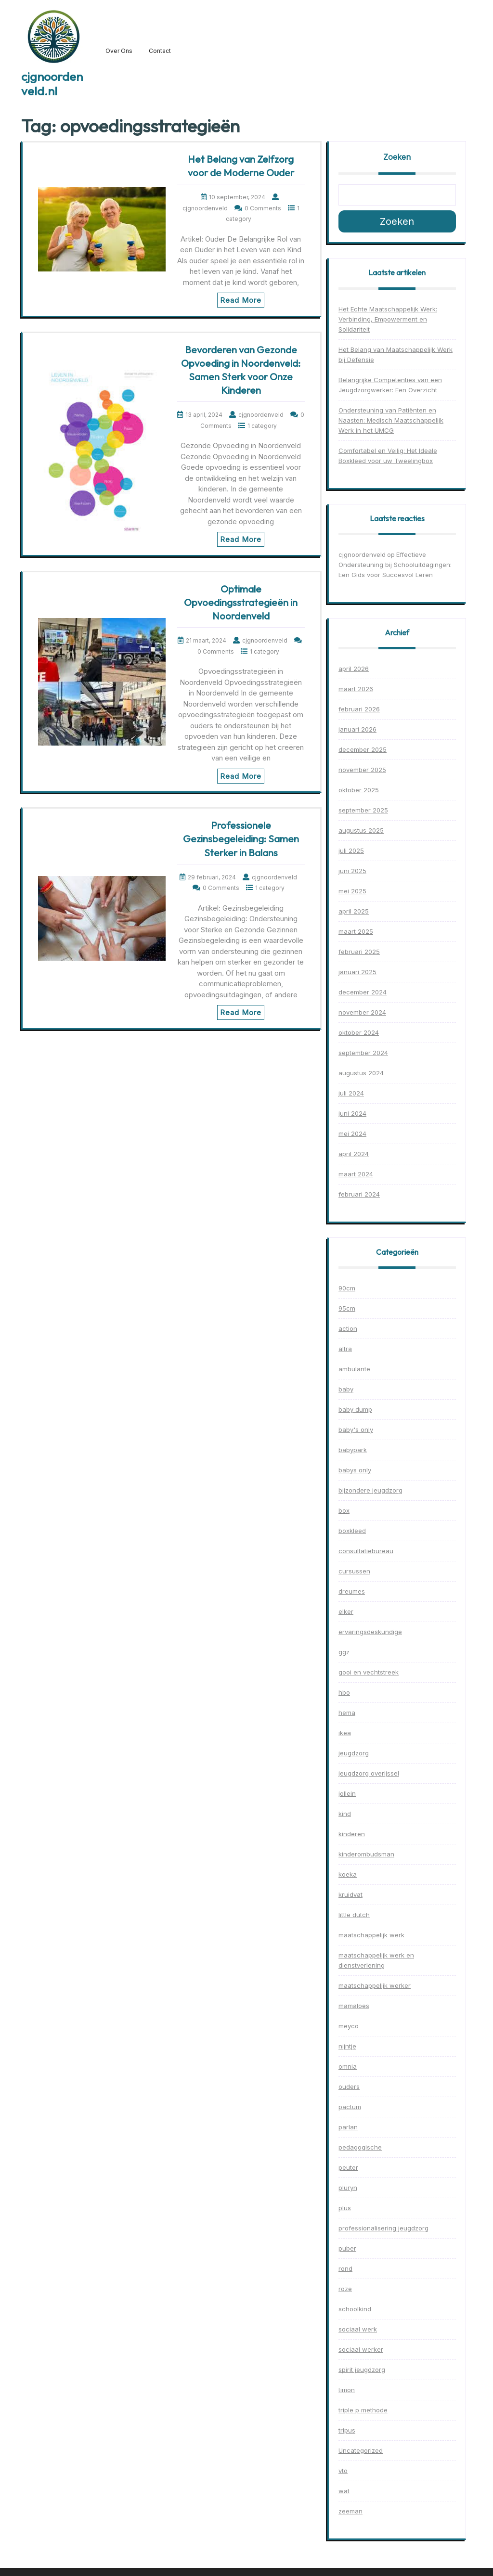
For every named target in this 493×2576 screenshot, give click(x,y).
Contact (160, 50)
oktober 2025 (358, 790)
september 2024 (363, 1052)
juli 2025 (351, 850)
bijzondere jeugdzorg (370, 1490)
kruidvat (350, 1894)
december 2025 (362, 749)
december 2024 (362, 992)
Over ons (118, 50)
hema (346, 1712)
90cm (346, 1288)
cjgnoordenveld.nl (52, 84)
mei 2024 (352, 1133)
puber (347, 2248)
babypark (352, 1450)
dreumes (351, 1591)
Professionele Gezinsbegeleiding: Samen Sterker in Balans (241, 838)
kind (344, 1813)
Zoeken (397, 157)
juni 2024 (352, 1113)
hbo (344, 1692)
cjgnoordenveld (362, 554)
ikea (344, 1733)
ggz (344, 1652)
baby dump (355, 1409)
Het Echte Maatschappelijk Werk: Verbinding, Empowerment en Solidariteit (387, 319)
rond (345, 2268)
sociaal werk (357, 2329)
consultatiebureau (365, 1551)
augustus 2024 (361, 1073)
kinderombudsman (366, 1854)
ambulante (354, 1369)
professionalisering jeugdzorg (383, 2228)
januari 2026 (357, 729)
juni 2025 (352, 871)
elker (345, 1611)
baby (345, 1389)
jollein (347, 1793)
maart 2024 (355, 1174)
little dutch (354, 1915)
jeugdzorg (353, 1753)
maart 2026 (355, 689)
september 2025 (363, 810)
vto (343, 2470)
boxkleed (352, 1530)
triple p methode (363, 2410)
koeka (347, 1874)
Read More (240, 300)
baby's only (355, 1429)
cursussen (354, 1571)
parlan (348, 2127)
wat (344, 2491)
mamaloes (353, 2005)
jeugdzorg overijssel (368, 1773)
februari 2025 (359, 951)
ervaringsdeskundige (370, 1632)
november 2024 (362, 1012)
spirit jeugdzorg (361, 2369)
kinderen (351, 1834)
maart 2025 (355, 931)
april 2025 (353, 911)
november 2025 (362, 769)
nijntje (347, 2046)
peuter (348, 2167)
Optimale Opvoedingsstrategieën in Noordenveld (241, 602)
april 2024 (353, 1154)
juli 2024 (351, 1093)
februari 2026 (359, 709)
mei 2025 (352, 891)
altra (345, 1348)
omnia (347, 2066)
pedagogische (360, 2147)
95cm (346, 1308)
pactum (349, 2107)
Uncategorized (360, 2450)
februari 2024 (359, 1194)
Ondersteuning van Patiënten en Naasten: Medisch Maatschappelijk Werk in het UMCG (390, 420)
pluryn (347, 2187)
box (344, 1510)
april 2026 (353, 668)
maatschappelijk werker (374, 1985)
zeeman (350, 2511)
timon (346, 2390)
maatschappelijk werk (371, 1935)
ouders (349, 2086)
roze (345, 2289)
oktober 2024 (358, 1032)
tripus (346, 2430)
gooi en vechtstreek (368, 1672)
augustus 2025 (361, 830)
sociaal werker (360, 2349)
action (347, 1328)
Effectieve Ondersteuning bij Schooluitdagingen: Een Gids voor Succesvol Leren (395, 565)
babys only (354, 1470)
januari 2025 (357, 972)
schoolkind (354, 2309)
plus (344, 2208)
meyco (348, 2026)
